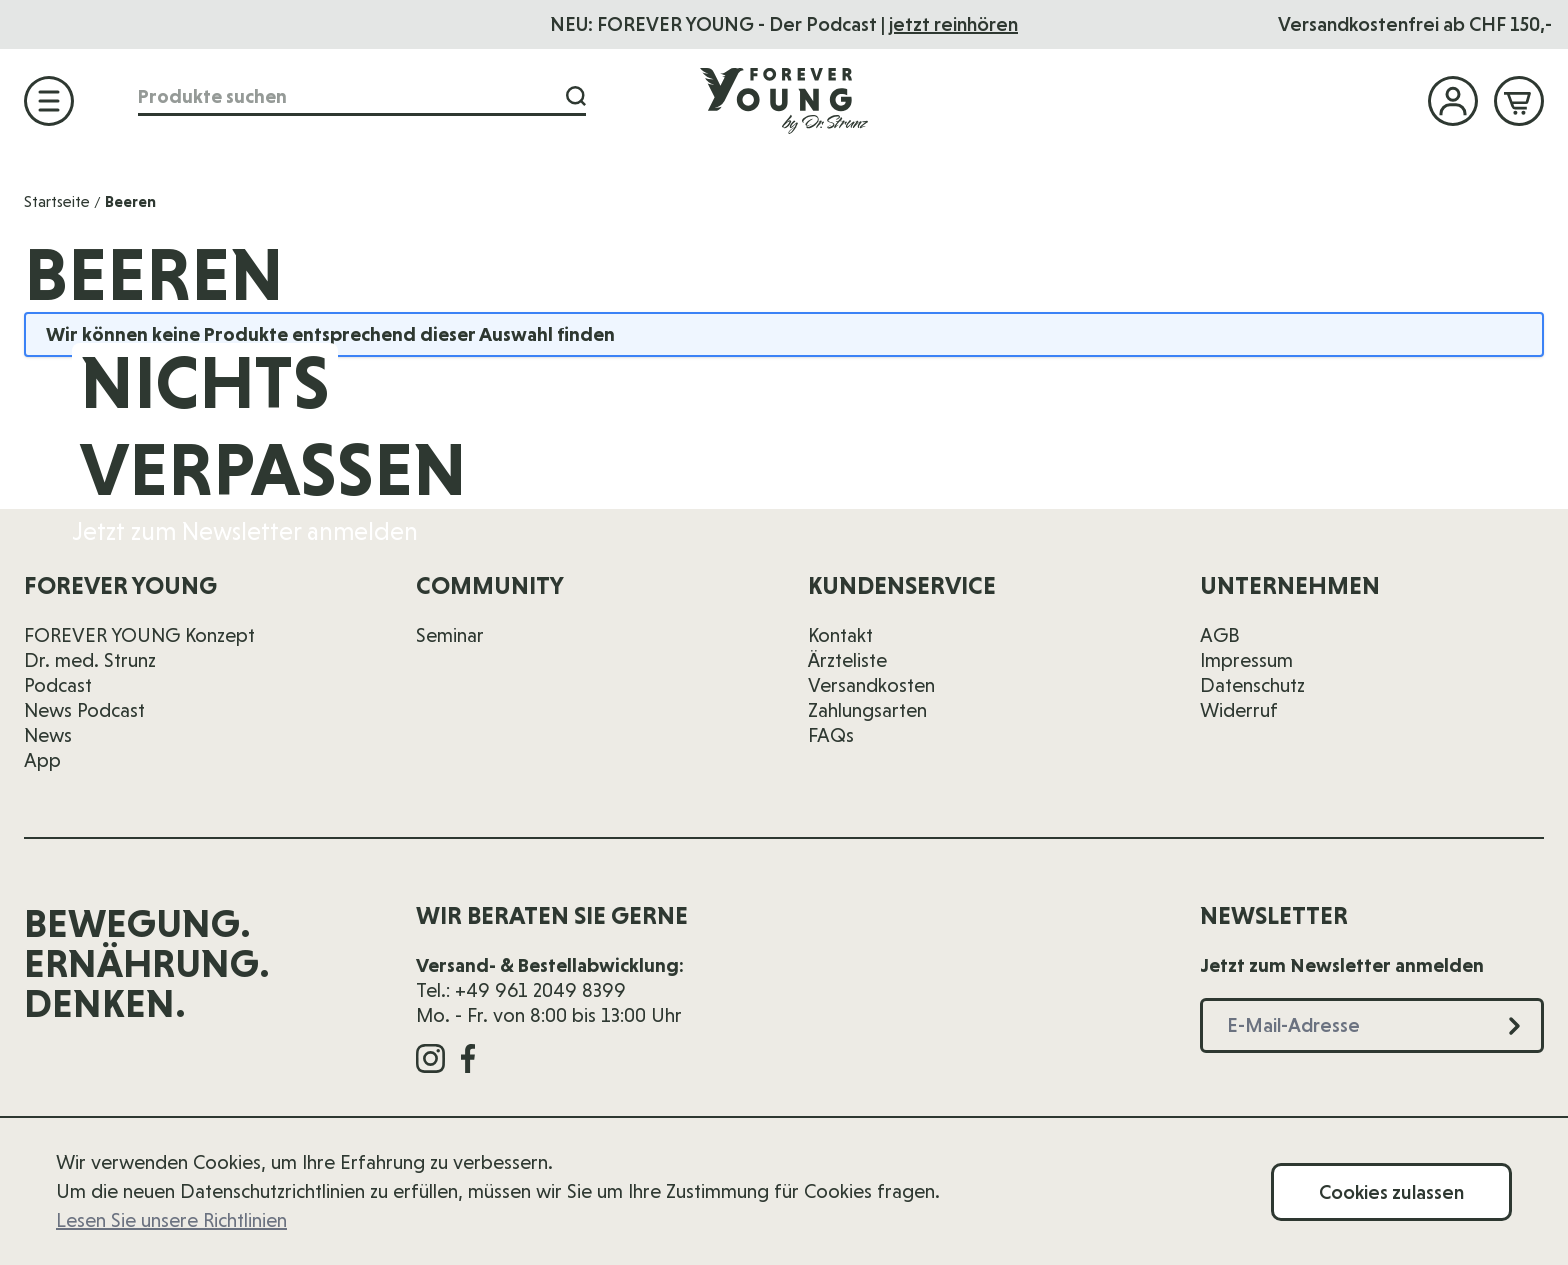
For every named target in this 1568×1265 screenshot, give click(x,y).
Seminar (450, 635)
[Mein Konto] (1453, 101)
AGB (1220, 635)
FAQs (831, 735)
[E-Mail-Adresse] (1192, 445)
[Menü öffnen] (49, 101)
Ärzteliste (847, 660)
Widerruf (1239, 710)
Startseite (57, 201)
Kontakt (840, 635)
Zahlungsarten (867, 710)
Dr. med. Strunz (90, 660)
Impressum (1246, 660)
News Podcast (84, 710)
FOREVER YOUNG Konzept (139, 635)
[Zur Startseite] (784, 100)
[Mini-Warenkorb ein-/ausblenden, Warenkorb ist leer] (1519, 101)
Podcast (58, 685)
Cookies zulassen (1391, 1192)
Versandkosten (871, 685)
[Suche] (576, 96)
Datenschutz (1252, 685)
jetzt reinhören (953, 24)
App (42, 760)
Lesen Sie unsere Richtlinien (171, 1220)
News (48, 735)
